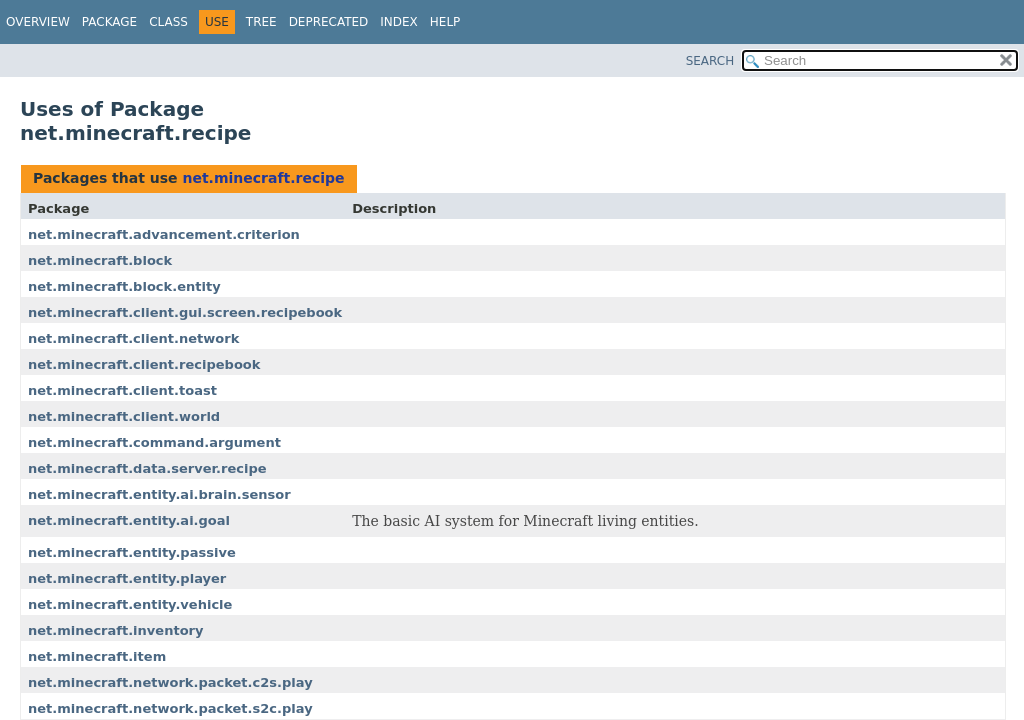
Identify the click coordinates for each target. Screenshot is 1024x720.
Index (399, 22)
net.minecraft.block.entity (124, 286)
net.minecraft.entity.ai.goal (129, 520)
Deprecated (329, 22)
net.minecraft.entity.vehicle (130, 604)
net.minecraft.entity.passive (132, 552)
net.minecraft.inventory (116, 630)
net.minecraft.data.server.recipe (147, 468)
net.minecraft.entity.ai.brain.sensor (159, 494)
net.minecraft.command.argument (154, 442)
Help (445, 22)
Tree (261, 22)
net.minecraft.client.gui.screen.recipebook (185, 312)
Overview (38, 22)
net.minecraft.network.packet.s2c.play (170, 708)
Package (109, 22)
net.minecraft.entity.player (127, 578)
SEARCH (710, 61)
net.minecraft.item (97, 656)
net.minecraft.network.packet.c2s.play (170, 682)
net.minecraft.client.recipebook (144, 364)
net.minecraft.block (100, 260)
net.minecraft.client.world (124, 416)
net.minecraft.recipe (263, 178)
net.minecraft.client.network (133, 338)
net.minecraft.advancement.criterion (164, 234)
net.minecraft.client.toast (122, 390)
